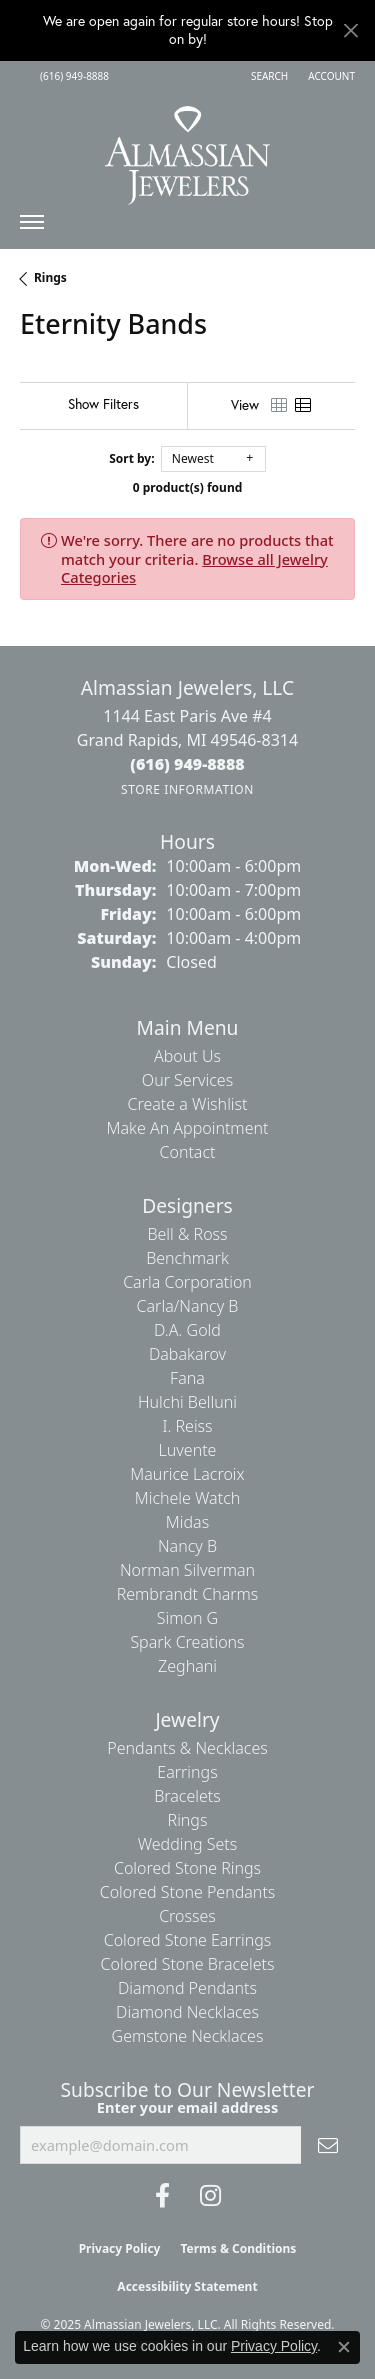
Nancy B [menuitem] (187, 1546)
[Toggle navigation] (32, 227)
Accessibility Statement (187, 2286)
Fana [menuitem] (187, 1378)
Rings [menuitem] (188, 1820)
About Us (187, 1056)
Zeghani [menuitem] (187, 1666)
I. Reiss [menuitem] (187, 1426)
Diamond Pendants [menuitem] (187, 1988)
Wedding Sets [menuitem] (188, 1844)
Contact (187, 1152)
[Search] (269, 76)
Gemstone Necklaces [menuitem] (188, 2036)
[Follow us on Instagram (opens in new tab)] (210, 2196)
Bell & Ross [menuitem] (187, 1234)
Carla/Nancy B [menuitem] (188, 1306)
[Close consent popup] (344, 2347)
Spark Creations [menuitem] (187, 1642)
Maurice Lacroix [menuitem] (187, 1474)
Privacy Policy (120, 2248)
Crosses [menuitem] (187, 1916)
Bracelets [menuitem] (187, 1796)
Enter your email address (187, 2107)
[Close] (350, 30)
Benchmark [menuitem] (187, 1258)
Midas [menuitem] (187, 1522)
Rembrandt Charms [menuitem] (188, 1594)
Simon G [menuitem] (187, 1618)
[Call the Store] (187, 764)
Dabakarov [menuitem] (187, 1354)
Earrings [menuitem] (187, 1772)
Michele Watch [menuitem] (188, 1498)
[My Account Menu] (331, 76)
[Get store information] (187, 789)
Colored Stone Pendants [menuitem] (188, 1892)
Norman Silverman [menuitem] (187, 1570)
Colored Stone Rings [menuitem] (187, 1868)
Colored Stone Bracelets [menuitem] (188, 1964)
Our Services (187, 1080)
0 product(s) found (188, 487)
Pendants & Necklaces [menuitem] (187, 1748)
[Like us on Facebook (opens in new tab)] (162, 2196)
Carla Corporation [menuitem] (187, 1282)
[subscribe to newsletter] (328, 2145)
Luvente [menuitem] (188, 1450)
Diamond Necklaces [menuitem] (187, 2012)
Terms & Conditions (238, 2248)
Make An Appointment (188, 1128)
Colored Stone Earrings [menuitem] (188, 1940)
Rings (50, 277)
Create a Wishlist (188, 1104)
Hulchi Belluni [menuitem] (187, 1402)
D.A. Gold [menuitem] (187, 1330)
